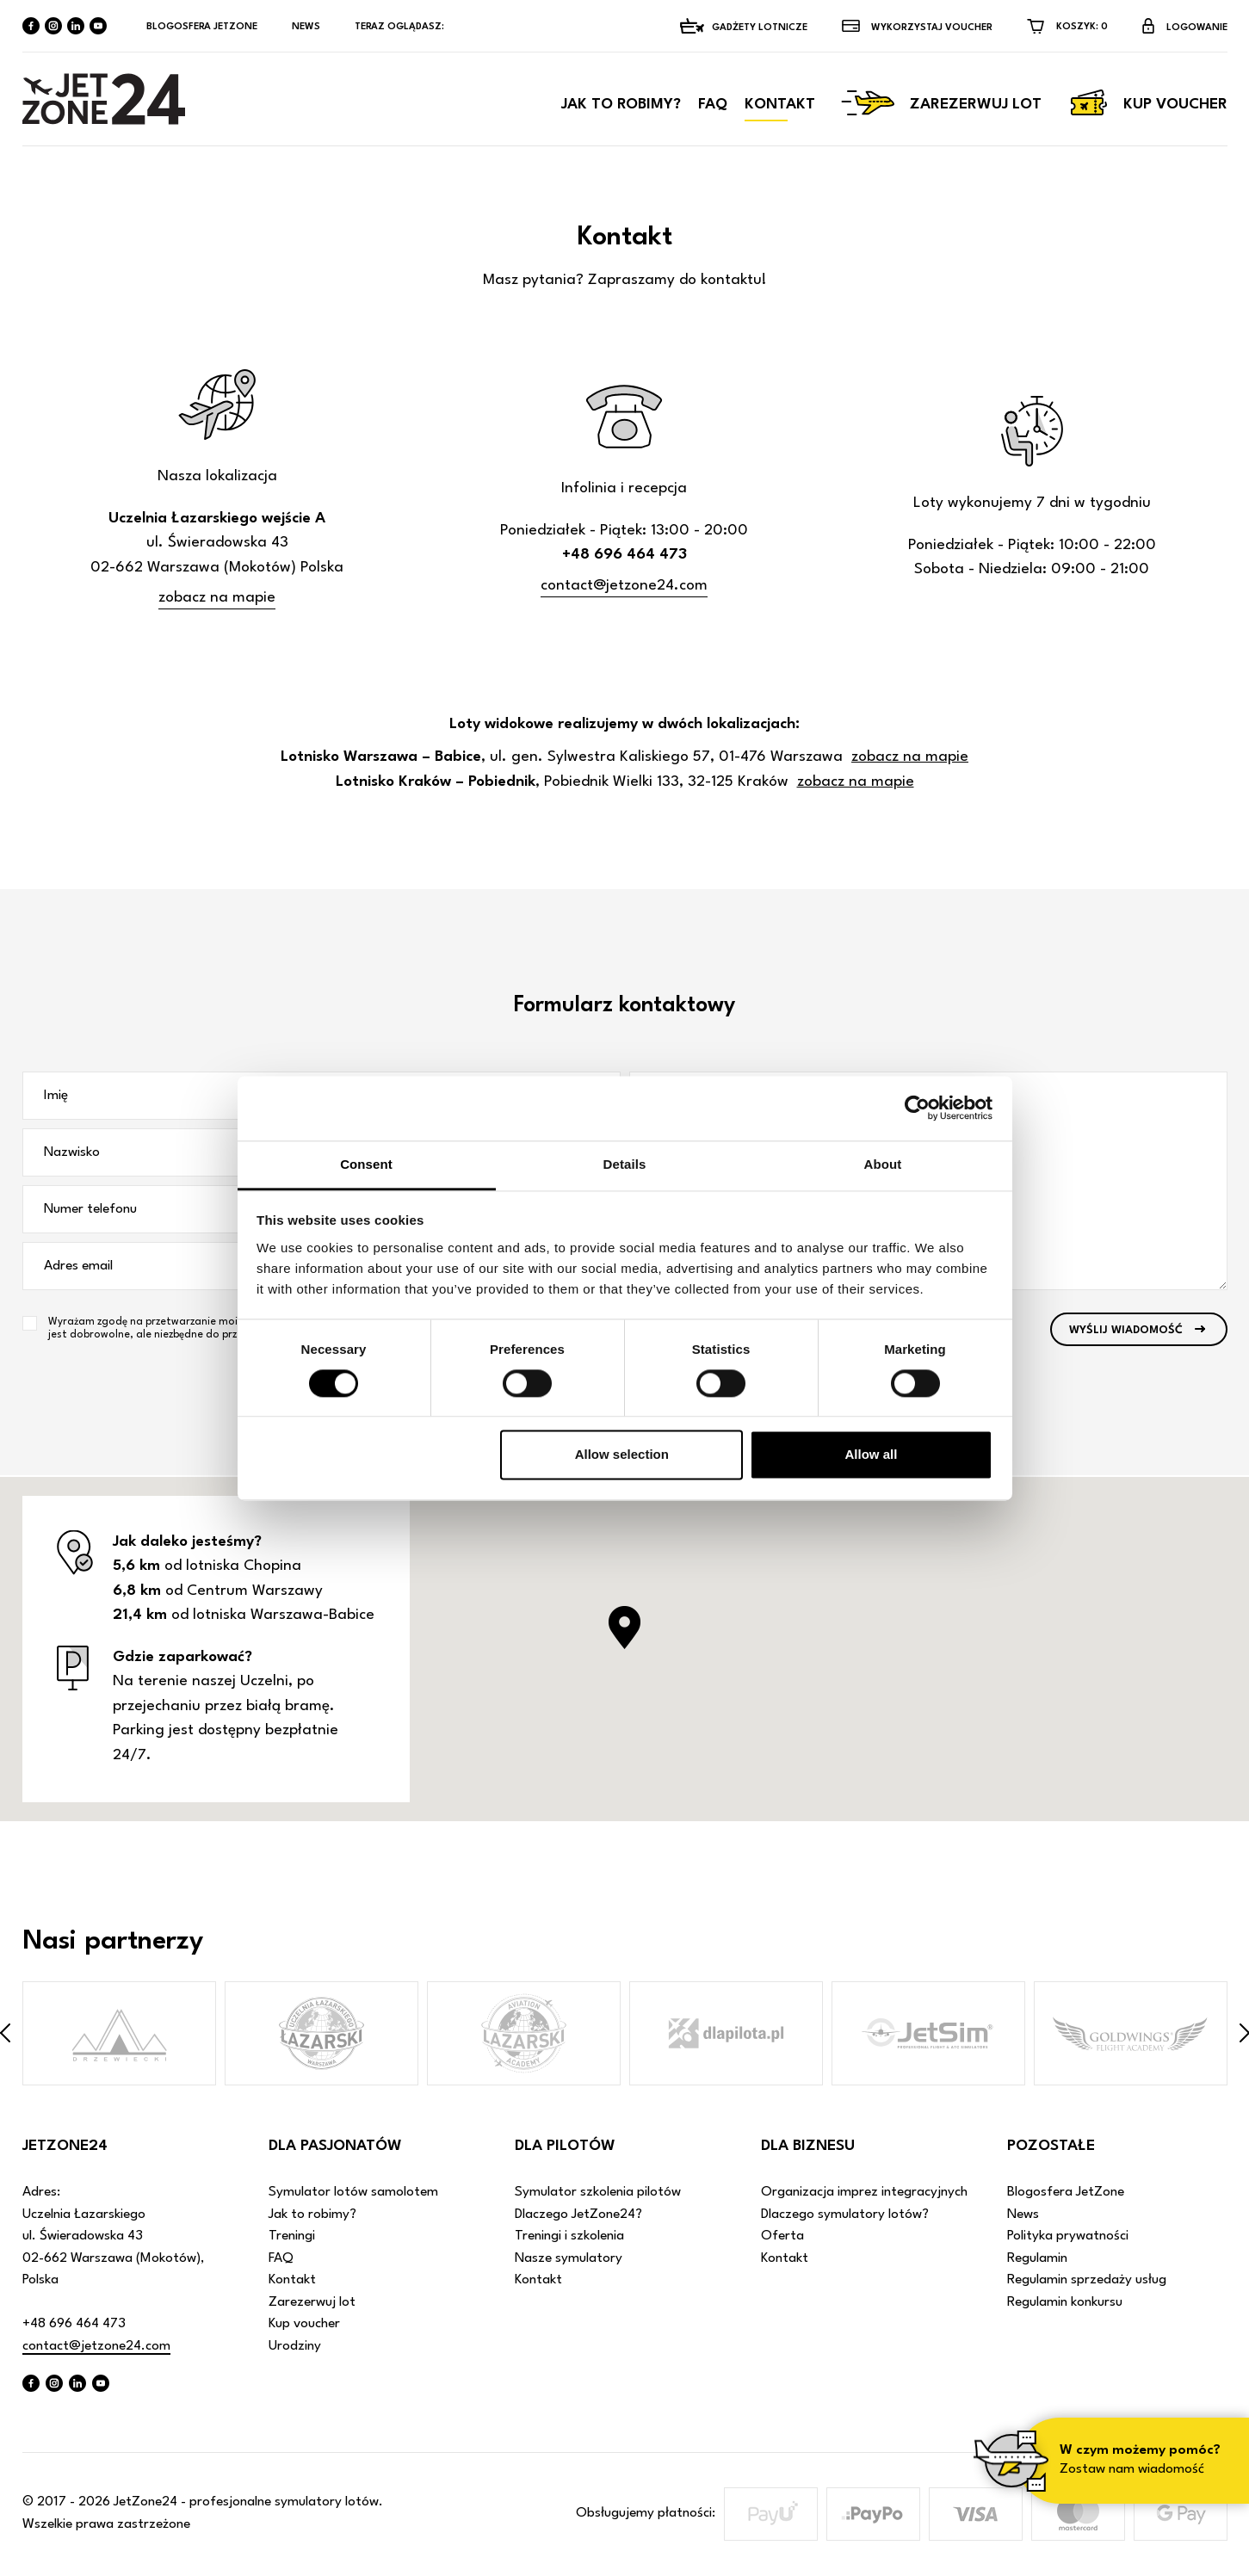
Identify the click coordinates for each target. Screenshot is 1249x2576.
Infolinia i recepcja (624, 489)
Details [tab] (624, 1164)
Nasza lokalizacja (217, 477)
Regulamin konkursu (1064, 2303)
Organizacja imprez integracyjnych (864, 2193)
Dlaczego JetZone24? (578, 2215)
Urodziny (295, 2347)
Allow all (871, 1455)
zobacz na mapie (216, 598)
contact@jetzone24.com (624, 586)
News (306, 27)
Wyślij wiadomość (1126, 1334)
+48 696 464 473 (74, 2325)
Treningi (292, 2237)
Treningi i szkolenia (569, 2237)
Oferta (782, 2237)
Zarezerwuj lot (941, 107)
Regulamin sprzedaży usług (1086, 2281)
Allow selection (622, 1455)
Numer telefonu (90, 1210)
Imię (56, 1096)
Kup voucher (1147, 107)
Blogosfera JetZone (201, 27)
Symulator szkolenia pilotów (598, 2193)
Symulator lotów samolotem (353, 2193)
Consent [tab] (366, 1164)
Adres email (78, 1267)
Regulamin (1037, 2259)
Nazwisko (72, 1153)
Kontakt (780, 108)
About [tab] (883, 1164)
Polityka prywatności (1067, 2237)
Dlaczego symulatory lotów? (845, 2215)
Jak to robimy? (621, 108)
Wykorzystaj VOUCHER (931, 28)
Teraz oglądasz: (401, 27)
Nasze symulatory (568, 2259)
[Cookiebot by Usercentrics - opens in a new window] (917, 1108)
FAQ (712, 108)
